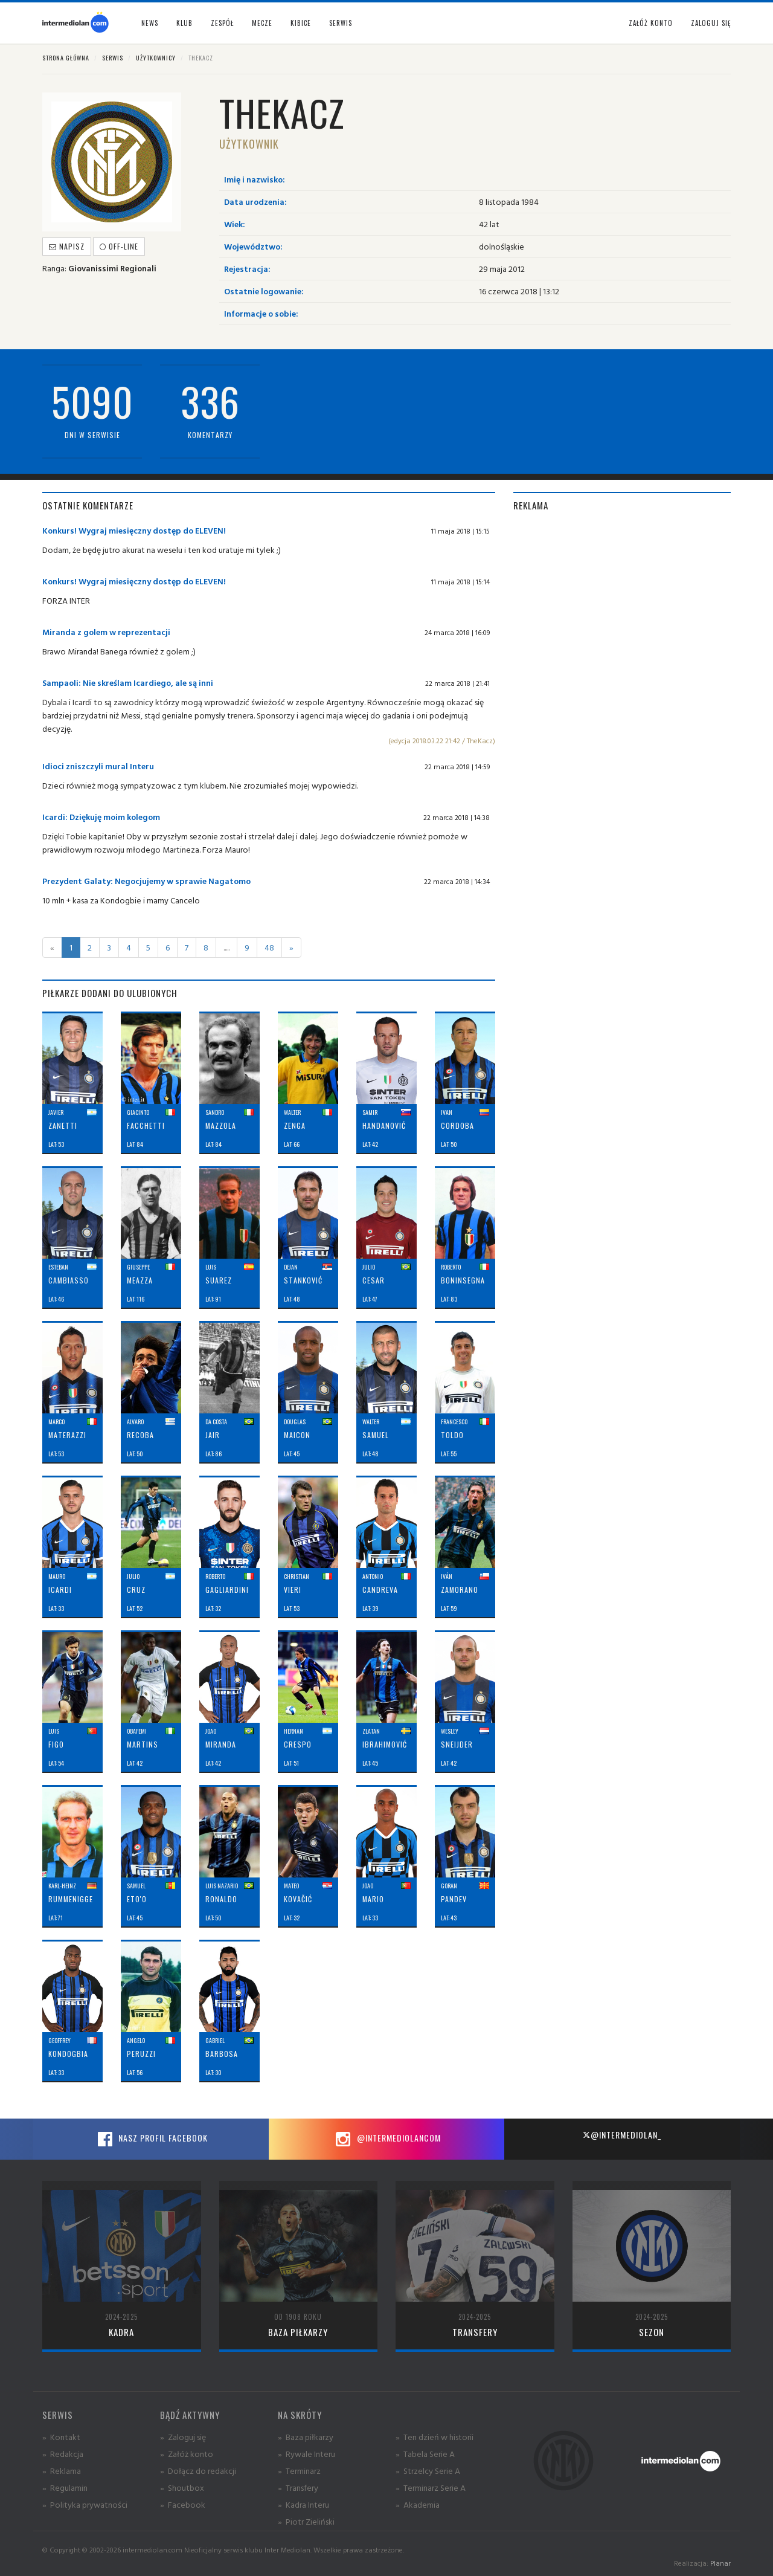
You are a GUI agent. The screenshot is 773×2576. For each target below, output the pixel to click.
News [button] (149, 23)
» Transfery (298, 2487)
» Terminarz (299, 2470)
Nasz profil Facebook (151, 2139)
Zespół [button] (222, 23)
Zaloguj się (711, 23)
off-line (119, 246)
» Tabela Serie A (425, 2453)
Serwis (112, 57)
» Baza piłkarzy (305, 2436)
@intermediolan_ (622, 2134)
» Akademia (418, 2504)
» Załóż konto (186, 2453)
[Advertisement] (622, 608)
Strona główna (65, 57)
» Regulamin (65, 2487)
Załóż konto (651, 23)
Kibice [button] (300, 23)
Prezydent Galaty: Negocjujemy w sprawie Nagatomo (146, 880)
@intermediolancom (387, 2139)
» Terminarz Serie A (431, 2487)
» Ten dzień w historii (434, 2436)
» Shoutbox (182, 2487)
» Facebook (182, 2504)
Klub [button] (184, 23)
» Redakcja (62, 2453)
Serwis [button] (340, 23)
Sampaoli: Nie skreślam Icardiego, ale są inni (127, 682)
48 (269, 947)
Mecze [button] (262, 23)
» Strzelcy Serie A (428, 2470)
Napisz (67, 246)
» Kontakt (61, 2436)
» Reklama (61, 2470)
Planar (720, 2563)
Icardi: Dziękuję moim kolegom (101, 816)
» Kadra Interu (303, 2504)
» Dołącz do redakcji (198, 2470)
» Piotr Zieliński (306, 2521)
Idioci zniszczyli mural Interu (98, 766)
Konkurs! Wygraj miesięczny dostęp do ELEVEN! (134, 530)
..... (226, 947)
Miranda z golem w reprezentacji (106, 631)
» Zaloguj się (183, 2436)
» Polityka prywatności (84, 2504)
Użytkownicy (156, 57)
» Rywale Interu (306, 2453)
